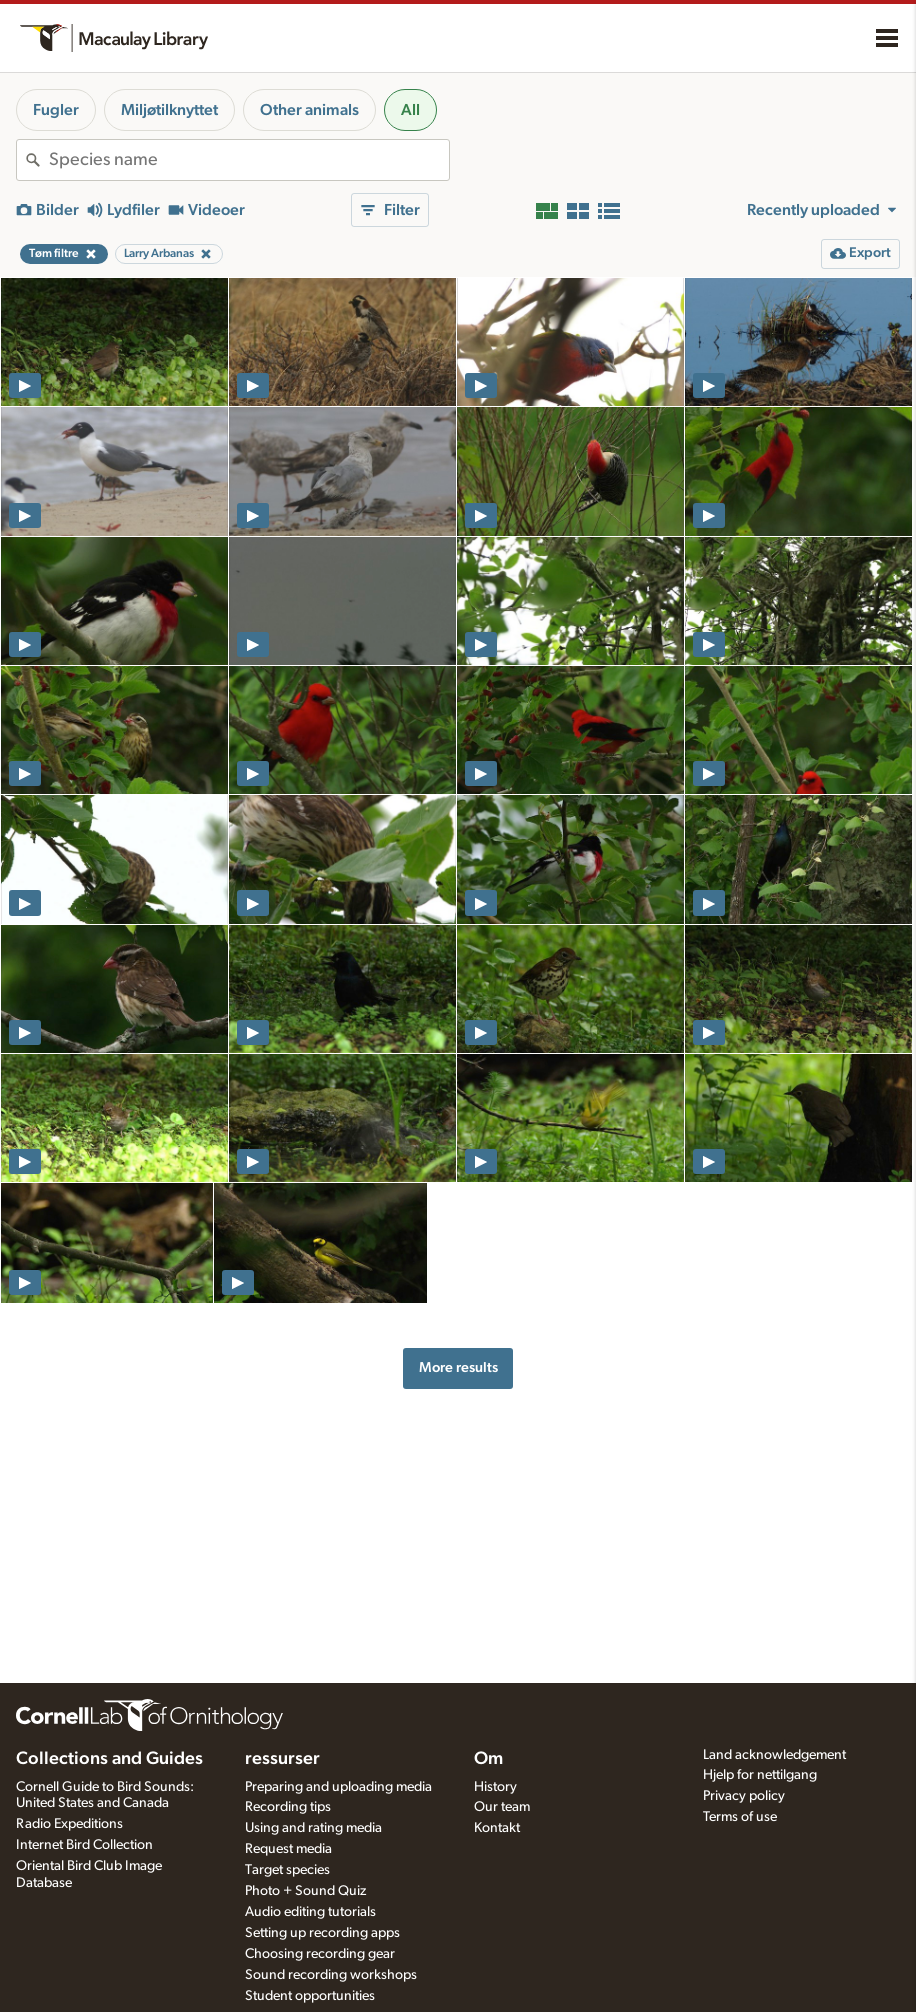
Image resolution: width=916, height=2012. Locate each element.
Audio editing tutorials (310, 1912)
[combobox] (249, 160)
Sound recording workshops (331, 1975)
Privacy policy (744, 1796)
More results (458, 1367)
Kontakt (497, 1828)
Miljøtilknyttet (169, 110)
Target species (287, 1870)
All (410, 110)
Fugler (56, 110)
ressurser (282, 1759)
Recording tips (288, 1807)
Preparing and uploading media (338, 1787)
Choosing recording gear (320, 1954)
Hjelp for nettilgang (760, 1775)
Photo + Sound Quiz (305, 1891)
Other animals (309, 110)
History (495, 1787)
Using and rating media (313, 1828)
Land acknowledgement (774, 1755)
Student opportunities (310, 1996)
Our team (502, 1807)
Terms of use (740, 1817)
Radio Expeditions (69, 1824)
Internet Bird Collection (84, 1845)
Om (488, 1759)
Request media (288, 1849)
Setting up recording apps (322, 1933)
